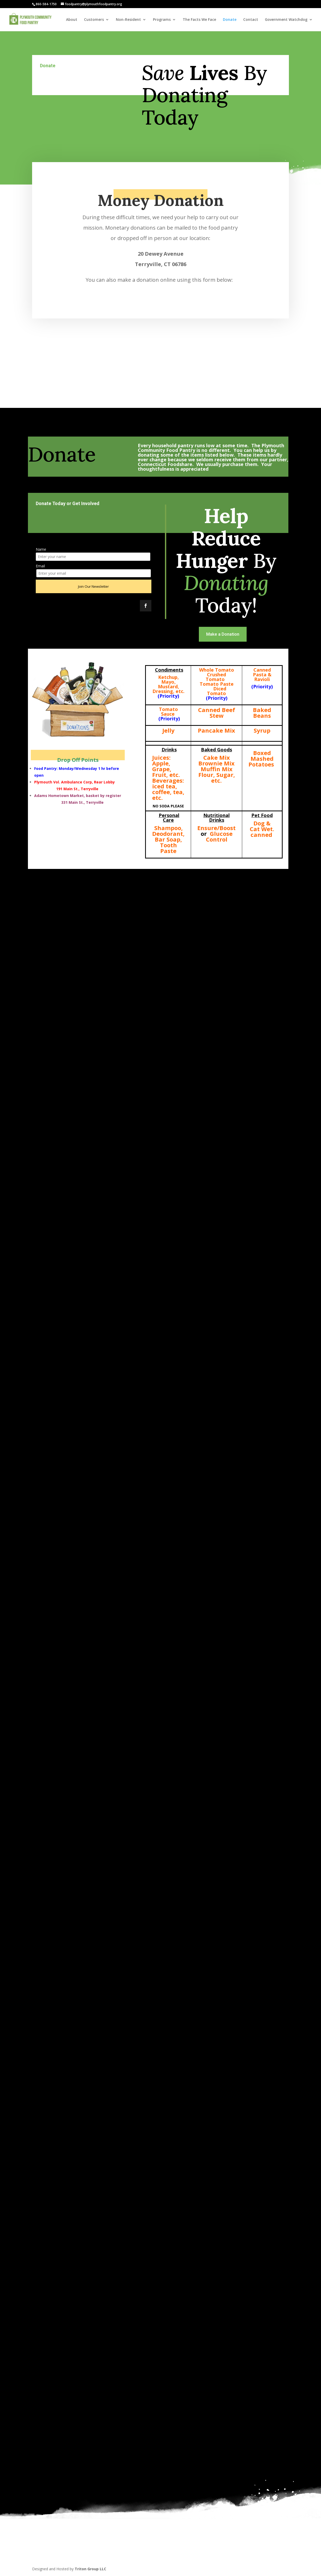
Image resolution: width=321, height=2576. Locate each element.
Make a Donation (222, 634)
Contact (250, 20)
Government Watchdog (286, 20)
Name (41, 549)
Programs (162, 20)
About (71, 20)
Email (40, 565)
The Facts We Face (199, 20)
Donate (229, 20)
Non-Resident (128, 20)
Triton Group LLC (90, 2568)
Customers (94, 20)
